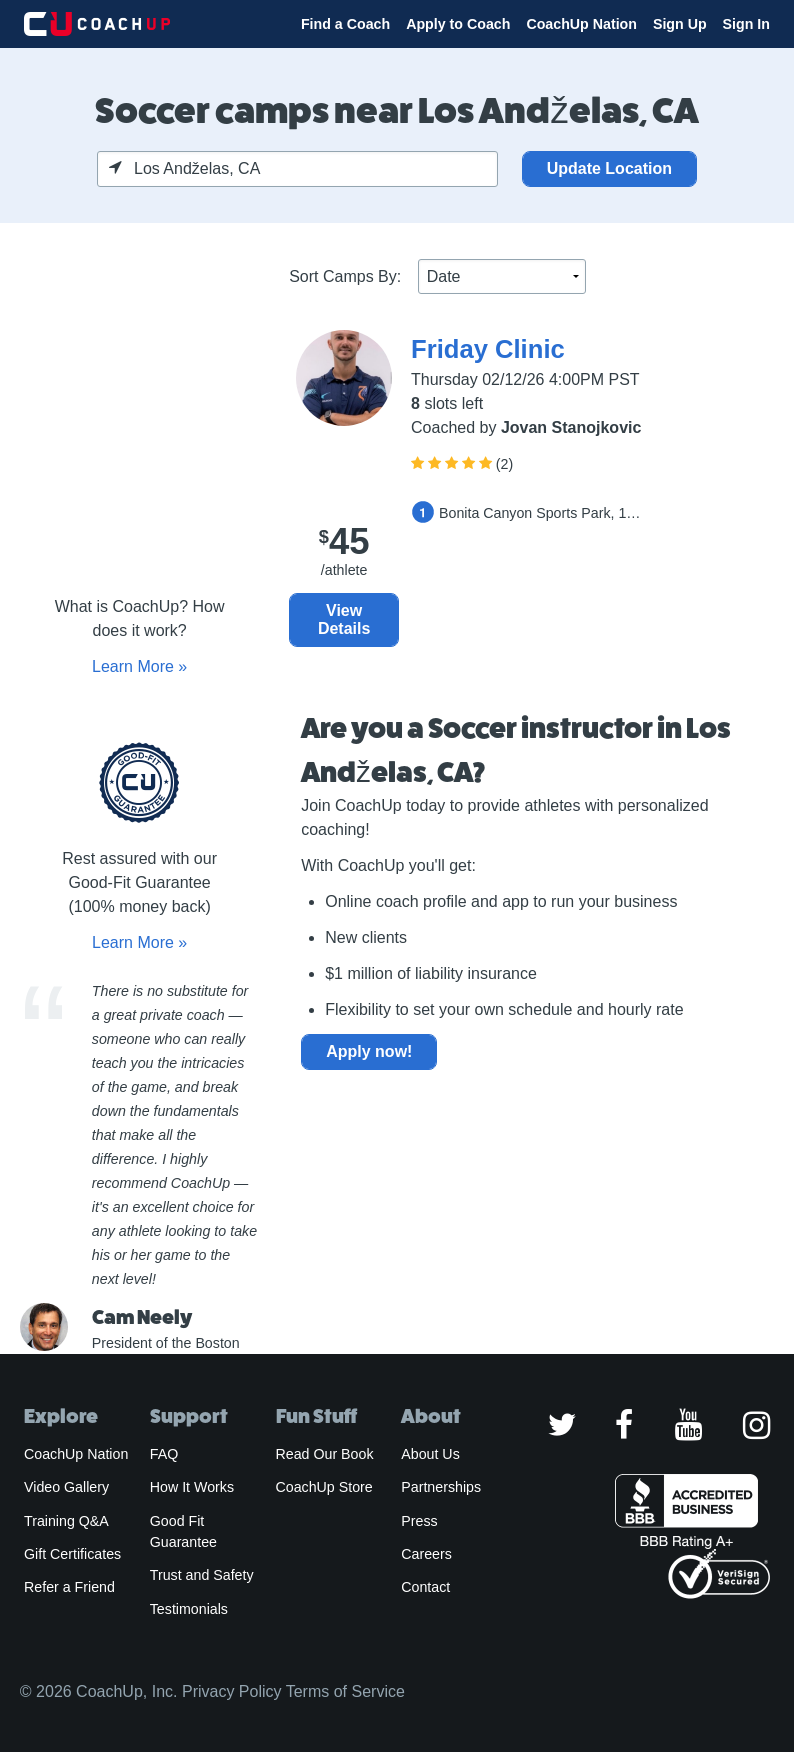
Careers (426, 1554)
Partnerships (441, 1487)
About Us (430, 1454)
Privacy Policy (232, 1691)
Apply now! (369, 1051)
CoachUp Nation (581, 24)
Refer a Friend (69, 1587)
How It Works (192, 1487)
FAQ (164, 1454)
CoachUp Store (324, 1487)
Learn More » (139, 666)
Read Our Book (325, 1454)
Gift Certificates (72, 1554)
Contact (425, 1587)
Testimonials (189, 1609)
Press (419, 1521)
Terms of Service (345, 1691)
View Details (344, 619)
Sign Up (680, 24)
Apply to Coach (458, 24)
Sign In (746, 24)
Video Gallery (66, 1487)
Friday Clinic (488, 349)
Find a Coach (345, 24)
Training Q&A (66, 1521)
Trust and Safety (202, 1575)
